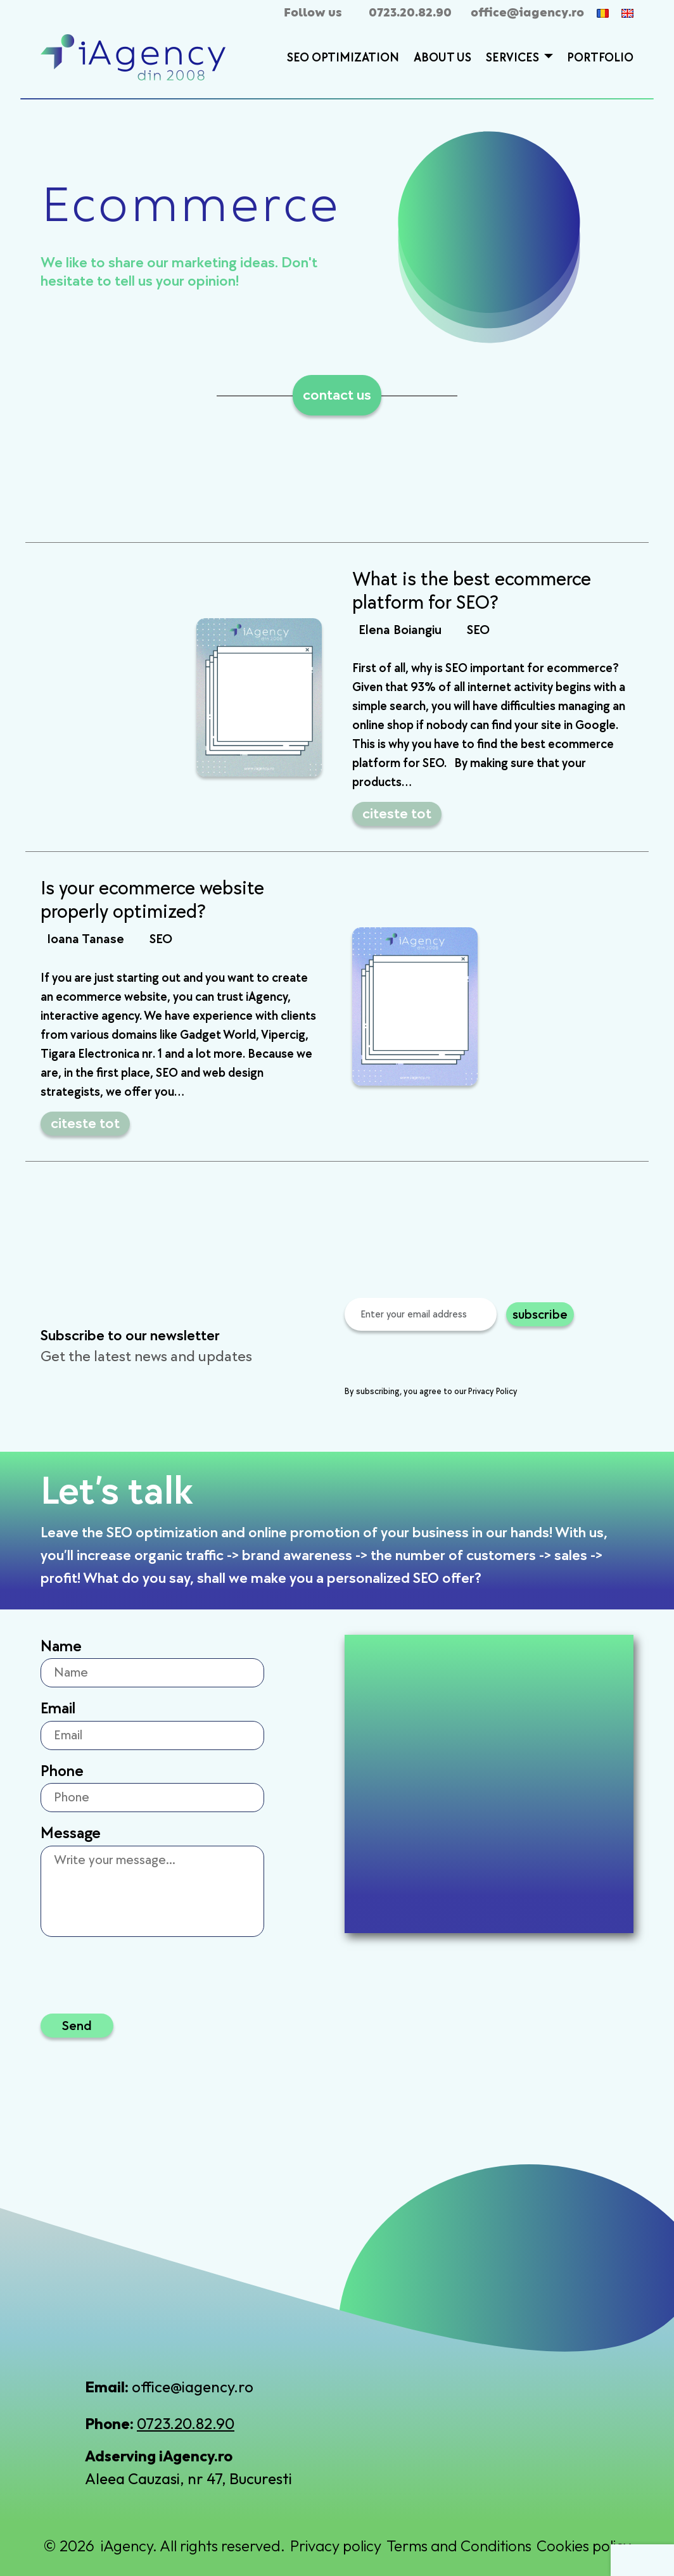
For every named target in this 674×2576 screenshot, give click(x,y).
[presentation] (441, 1360)
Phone (62, 1771)
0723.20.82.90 (410, 13)
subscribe (540, 1314)
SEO (478, 630)
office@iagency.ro (527, 13)
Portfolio (600, 57)
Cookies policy (584, 2545)
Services (514, 57)
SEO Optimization (343, 57)
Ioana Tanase (85, 939)
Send (77, 2025)
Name (61, 1646)
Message (71, 1833)
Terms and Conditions (458, 2545)
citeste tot (396, 813)
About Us (442, 57)
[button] (546, 58)
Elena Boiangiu (400, 630)
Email (58, 1708)
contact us (337, 395)
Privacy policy (335, 2545)
